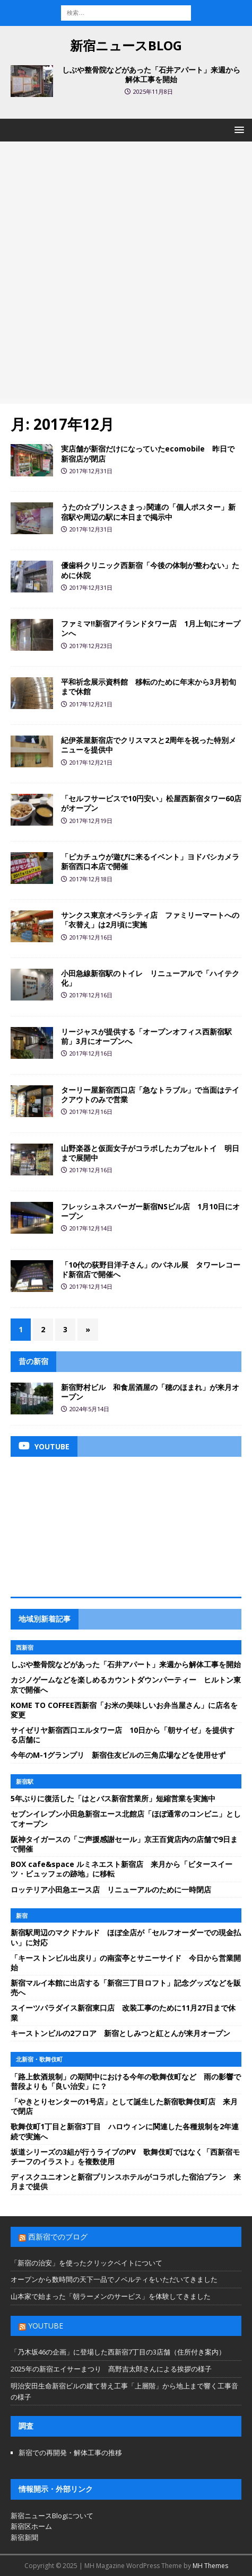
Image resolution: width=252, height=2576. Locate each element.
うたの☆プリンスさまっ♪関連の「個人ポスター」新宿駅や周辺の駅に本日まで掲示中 (148, 511)
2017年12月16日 (90, 937)
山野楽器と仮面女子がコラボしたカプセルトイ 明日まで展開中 (150, 1153)
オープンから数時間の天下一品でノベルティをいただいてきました (114, 2279)
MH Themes (210, 2565)
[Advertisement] (126, 273)
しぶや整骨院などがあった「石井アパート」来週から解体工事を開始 (151, 74)
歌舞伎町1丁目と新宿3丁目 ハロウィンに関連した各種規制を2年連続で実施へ (125, 2131)
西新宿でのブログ (58, 2237)
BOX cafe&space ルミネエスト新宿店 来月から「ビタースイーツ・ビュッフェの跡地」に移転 (121, 1869)
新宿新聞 (24, 2537)
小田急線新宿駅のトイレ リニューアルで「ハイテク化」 (150, 978)
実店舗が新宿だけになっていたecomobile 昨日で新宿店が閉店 (147, 453)
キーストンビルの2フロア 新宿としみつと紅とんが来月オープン (120, 2033)
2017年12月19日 (90, 821)
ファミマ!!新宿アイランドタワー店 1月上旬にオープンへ (150, 628)
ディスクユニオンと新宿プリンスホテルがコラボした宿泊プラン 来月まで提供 (126, 2181)
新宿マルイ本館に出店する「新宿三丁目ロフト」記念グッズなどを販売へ (126, 1987)
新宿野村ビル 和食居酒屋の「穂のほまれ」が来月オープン (150, 1392)
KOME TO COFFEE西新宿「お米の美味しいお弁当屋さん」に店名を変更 (124, 1710)
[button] (237, 129)
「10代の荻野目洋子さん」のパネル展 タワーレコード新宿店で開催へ (150, 1269)
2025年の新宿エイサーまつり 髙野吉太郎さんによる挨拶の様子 (111, 2369)
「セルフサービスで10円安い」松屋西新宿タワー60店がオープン (151, 803)
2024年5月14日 (89, 1409)
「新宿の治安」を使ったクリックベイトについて (86, 2263)
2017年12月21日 (90, 704)
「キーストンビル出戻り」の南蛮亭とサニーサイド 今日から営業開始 (126, 1962)
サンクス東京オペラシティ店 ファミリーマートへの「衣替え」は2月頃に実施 (150, 920)
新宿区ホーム (31, 2526)
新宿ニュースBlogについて (52, 2515)
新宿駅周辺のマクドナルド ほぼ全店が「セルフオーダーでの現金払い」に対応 (126, 1937)
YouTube (45, 2326)
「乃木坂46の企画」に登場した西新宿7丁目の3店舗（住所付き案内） (118, 2352)
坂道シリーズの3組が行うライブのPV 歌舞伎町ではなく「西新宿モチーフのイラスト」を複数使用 (125, 2156)
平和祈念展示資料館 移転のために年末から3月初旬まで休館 (148, 686)
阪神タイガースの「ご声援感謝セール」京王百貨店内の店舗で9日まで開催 (124, 1844)
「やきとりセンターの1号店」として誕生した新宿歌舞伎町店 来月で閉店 (124, 2106)
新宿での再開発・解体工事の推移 (70, 2452)
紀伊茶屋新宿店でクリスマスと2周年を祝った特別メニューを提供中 (148, 745)
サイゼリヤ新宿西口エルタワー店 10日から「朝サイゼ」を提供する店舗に (122, 1735)
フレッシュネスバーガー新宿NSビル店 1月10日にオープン (150, 1211)
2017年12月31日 (90, 471)
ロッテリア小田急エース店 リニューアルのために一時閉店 (111, 1889)
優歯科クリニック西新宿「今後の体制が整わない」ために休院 (150, 570)
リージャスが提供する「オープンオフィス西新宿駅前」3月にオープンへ (146, 1036)
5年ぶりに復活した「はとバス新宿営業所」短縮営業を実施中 (113, 1798)
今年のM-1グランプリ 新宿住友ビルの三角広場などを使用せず (118, 1755)
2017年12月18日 (90, 879)
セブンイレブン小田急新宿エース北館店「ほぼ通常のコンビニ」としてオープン (126, 1818)
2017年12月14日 (90, 1228)
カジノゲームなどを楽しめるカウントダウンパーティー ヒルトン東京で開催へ (126, 1684)
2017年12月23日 (90, 646)
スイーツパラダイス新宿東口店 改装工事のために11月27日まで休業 (123, 2012)
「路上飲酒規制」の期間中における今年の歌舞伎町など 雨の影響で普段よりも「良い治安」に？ (126, 2081)
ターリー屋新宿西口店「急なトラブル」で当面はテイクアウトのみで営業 (150, 1094)
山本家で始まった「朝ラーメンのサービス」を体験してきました (111, 2296)
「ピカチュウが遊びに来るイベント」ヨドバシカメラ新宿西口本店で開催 (150, 861)
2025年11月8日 (153, 91)
